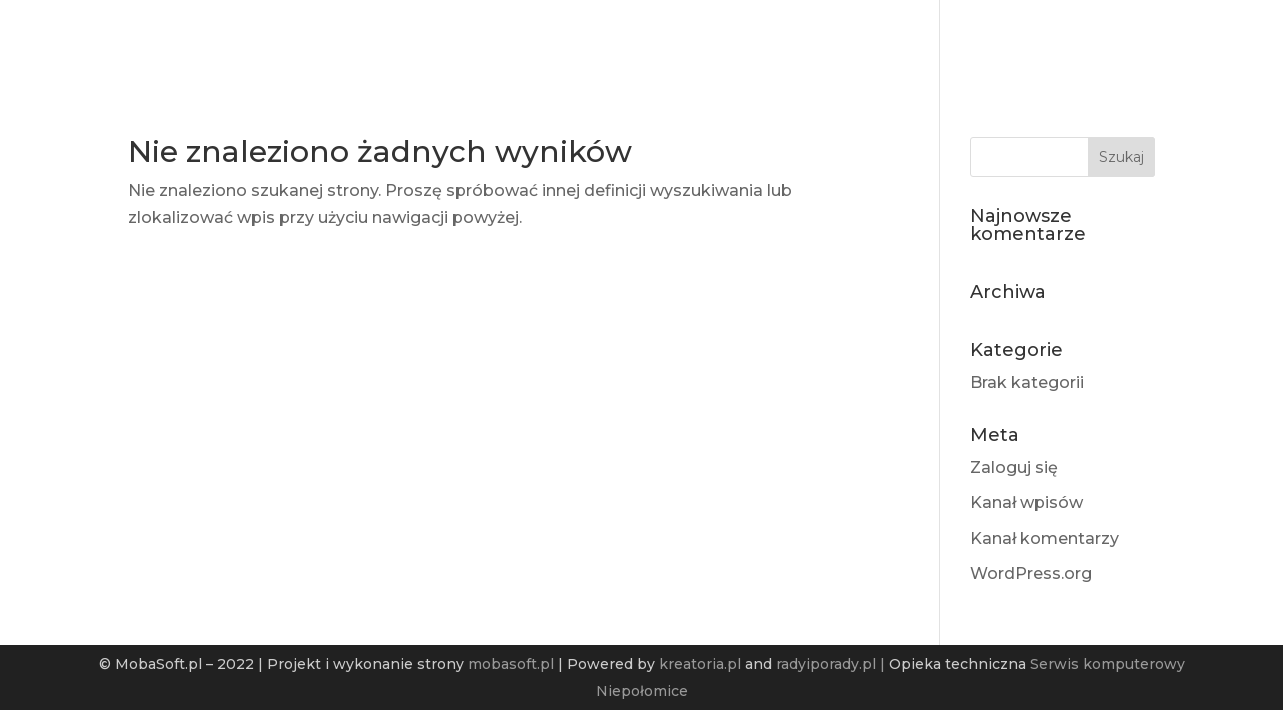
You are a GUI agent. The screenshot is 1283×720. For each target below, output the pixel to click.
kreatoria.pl (700, 664)
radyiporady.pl (826, 664)
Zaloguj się (1014, 467)
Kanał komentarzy (1044, 538)
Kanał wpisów (1026, 502)
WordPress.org (1031, 573)
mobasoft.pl (511, 664)
